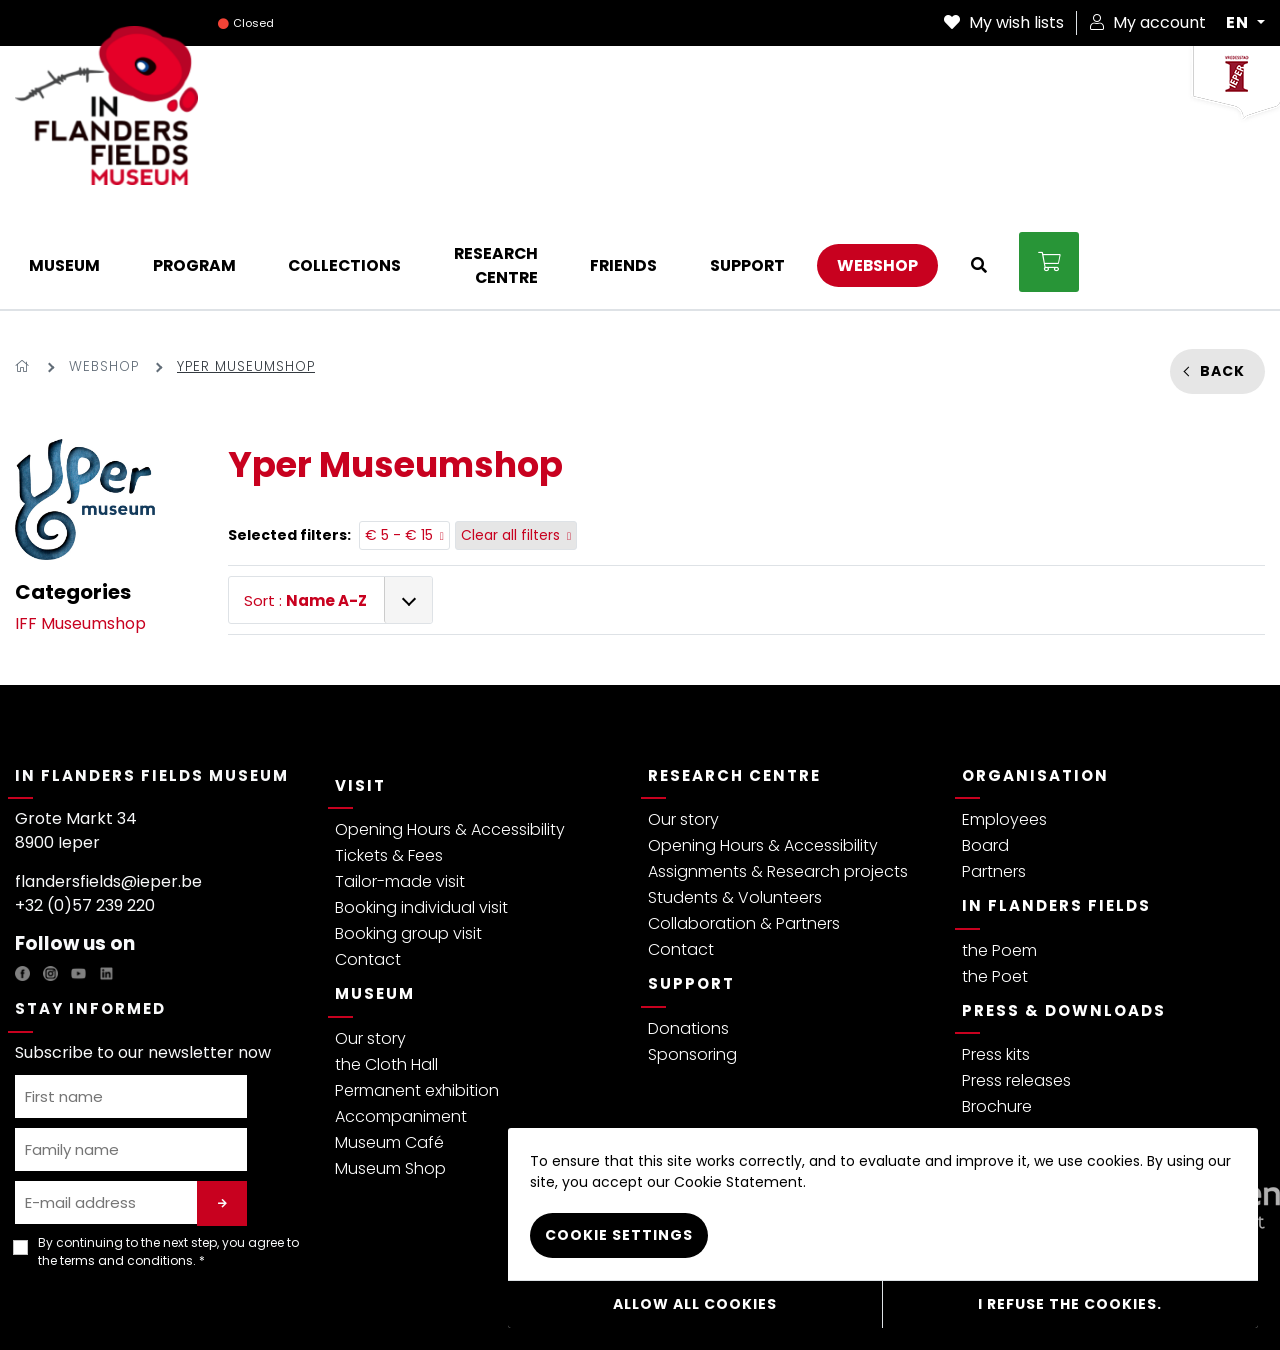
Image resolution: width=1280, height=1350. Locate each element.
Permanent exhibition (417, 988)
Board (985, 743)
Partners (994, 769)
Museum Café (389, 1040)
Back (1222, 268)
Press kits (996, 952)
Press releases (1016, 978)
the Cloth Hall (386, 962)
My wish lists (1004, 22)
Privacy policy (59, 1303)
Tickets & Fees (389, 753)
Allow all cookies (695, 1305)
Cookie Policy (422, 1303)
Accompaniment (401, 1014)
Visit (360, 683)
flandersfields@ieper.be (108, 779)
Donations (688, 926)
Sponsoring (692, 952)
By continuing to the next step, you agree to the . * (168, 1148)
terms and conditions (126, 1157)
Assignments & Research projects (778, 769)
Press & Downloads (1064, 908)
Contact (368, 857)
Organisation (1035, 673)
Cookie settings (619, 1237)
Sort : (305, 498)
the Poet (995, 874)
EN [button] (1239, 23)
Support (691, 881)
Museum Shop (390, 1066)
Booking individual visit (421, 805)
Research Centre (734, 673)
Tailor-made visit (400, 779)
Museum (375, 891)
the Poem (999, 848)
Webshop (104, 264)
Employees (1004, 717)
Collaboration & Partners (744, 821)
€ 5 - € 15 (404, 433)
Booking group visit (408, 831)
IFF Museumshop (80, 521)
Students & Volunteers (735, 795)
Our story (370, 936)
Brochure (997, 1004)
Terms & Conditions (177, 1303)
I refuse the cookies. (1070, 1305)
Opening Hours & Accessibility (450, 727)
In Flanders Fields (1056, 803)
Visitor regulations (309, 1303)
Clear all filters (516, 433)
